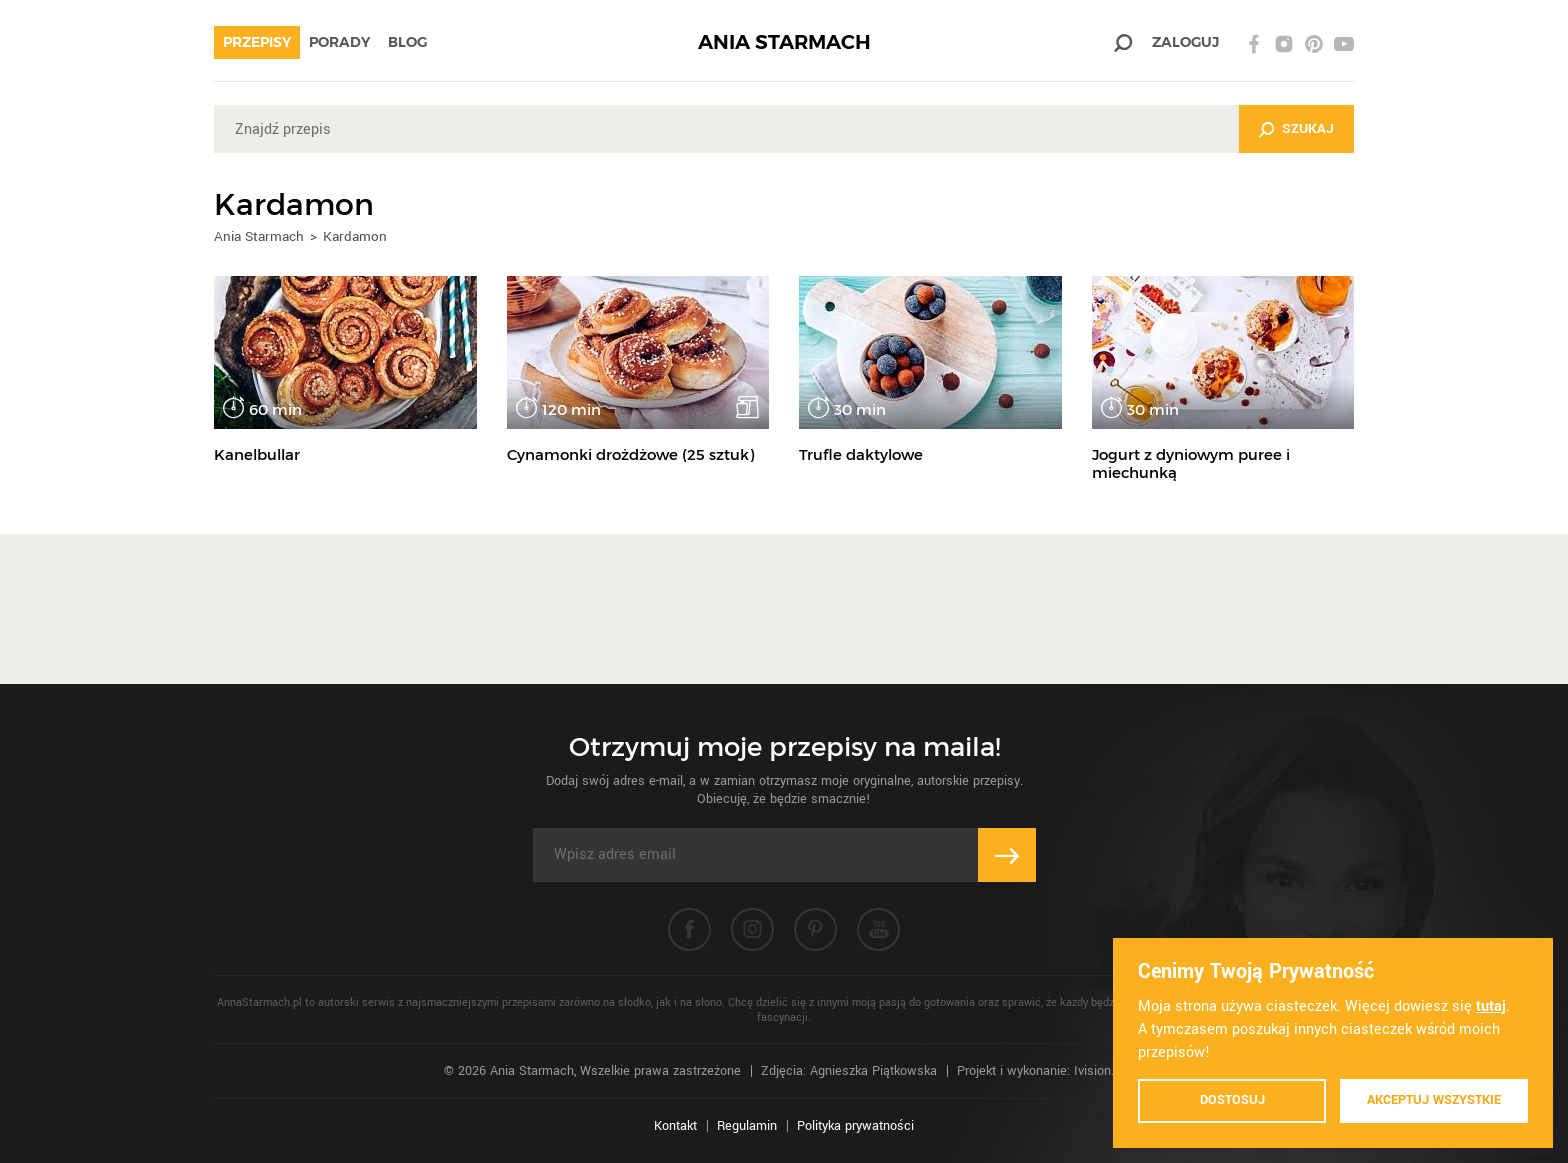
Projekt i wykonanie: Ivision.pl (1040, 1071)
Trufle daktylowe (861, 454)
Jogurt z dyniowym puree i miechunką (1191, 463)
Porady (339, 42)
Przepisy (257, 42)
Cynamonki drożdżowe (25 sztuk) (630, 454)
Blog (407, 42)
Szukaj (1308, 128)
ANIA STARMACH (784, 42)
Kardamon (355, 236)
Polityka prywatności (855, 1126)
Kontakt (675, 1126)
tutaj (1491, 1006)
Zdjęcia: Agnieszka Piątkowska (849, 1071)
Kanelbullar (257, 454)
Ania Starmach (259, 236)
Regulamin (747, 1126)
